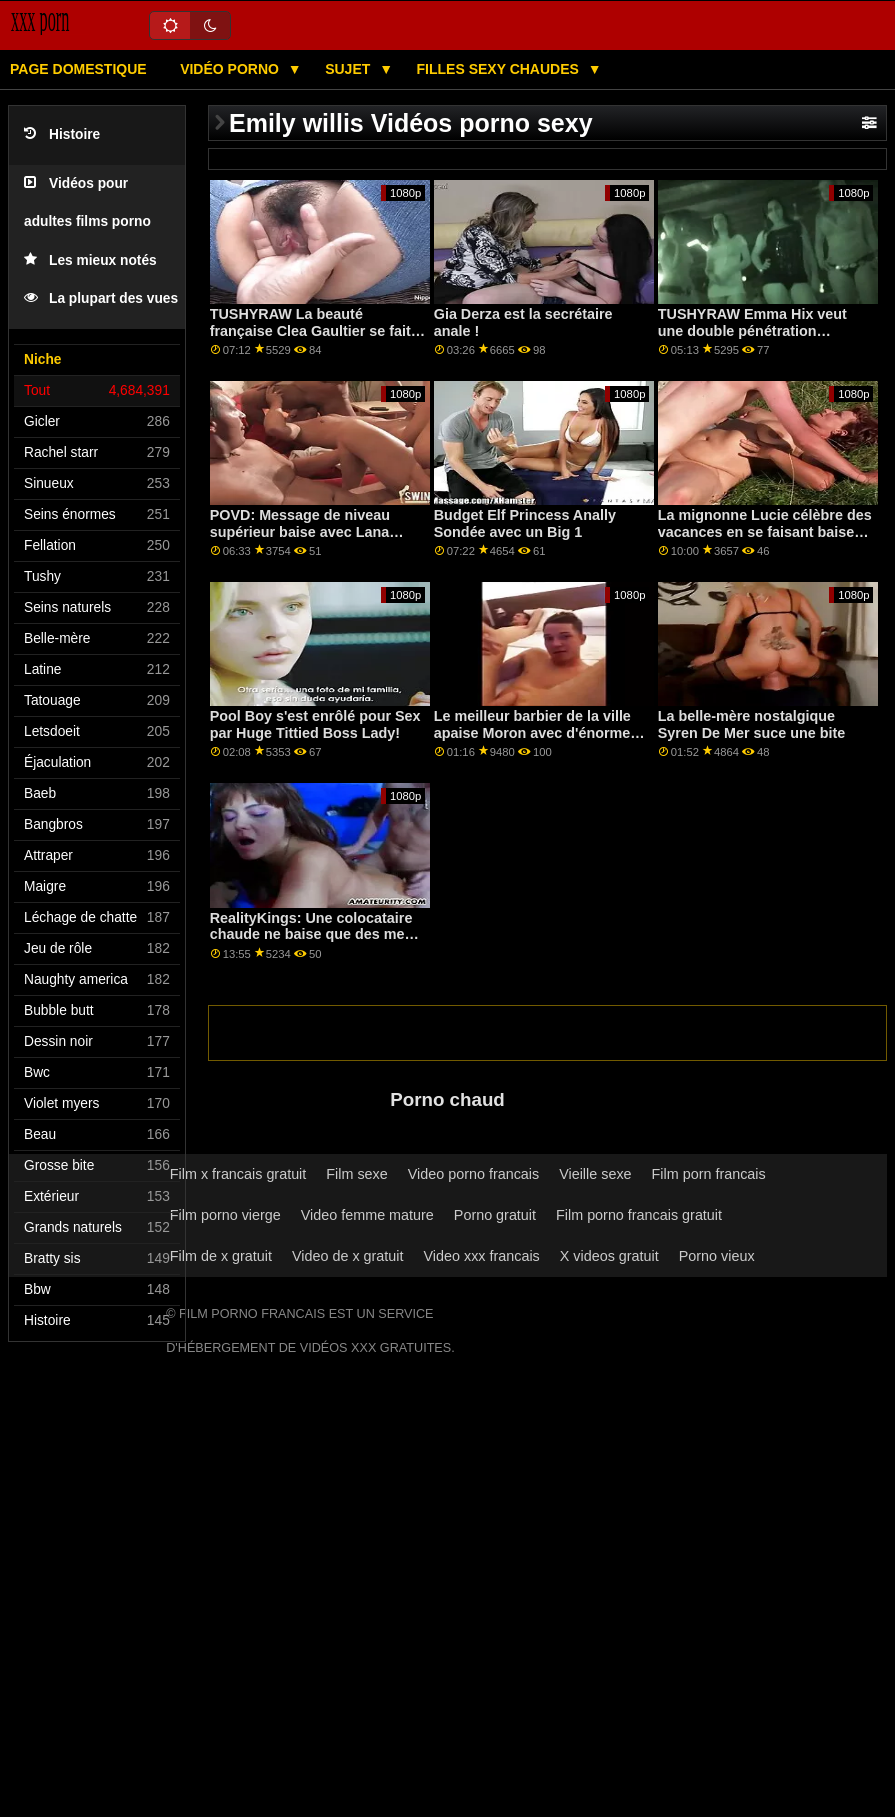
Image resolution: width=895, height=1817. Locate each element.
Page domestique (78, 69)
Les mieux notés (90, 260)
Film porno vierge (225, 1215)
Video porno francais (473, 1174)
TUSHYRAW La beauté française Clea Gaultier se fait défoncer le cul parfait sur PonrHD (310, 339)
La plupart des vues (101, 298)
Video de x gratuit (348, 1256)
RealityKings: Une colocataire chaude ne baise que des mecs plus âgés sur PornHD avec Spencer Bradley (315, 943)
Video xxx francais (482, 1256)
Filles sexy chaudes (500, 69)
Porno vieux (717, 1256)
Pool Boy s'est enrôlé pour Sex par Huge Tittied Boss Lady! (315, 724)
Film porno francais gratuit (639, 1215)
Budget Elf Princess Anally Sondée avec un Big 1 (525, 523)
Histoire (62, 134)
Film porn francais (709, 1174)
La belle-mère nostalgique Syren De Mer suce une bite (752, 724)
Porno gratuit (495, 1215)
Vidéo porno (231, 69)
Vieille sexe (595, 1174)
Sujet (349, 69)
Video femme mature (367, 1215)
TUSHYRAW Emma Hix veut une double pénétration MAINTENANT (752, 330)
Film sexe (356, 1174)
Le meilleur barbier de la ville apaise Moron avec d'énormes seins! (536, 732)
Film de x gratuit (221, 1256)
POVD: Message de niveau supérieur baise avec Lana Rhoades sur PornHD (300, 531)
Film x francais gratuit (238, 1174)
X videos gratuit (609, 1256)
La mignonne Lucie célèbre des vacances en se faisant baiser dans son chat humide (765, 531)
